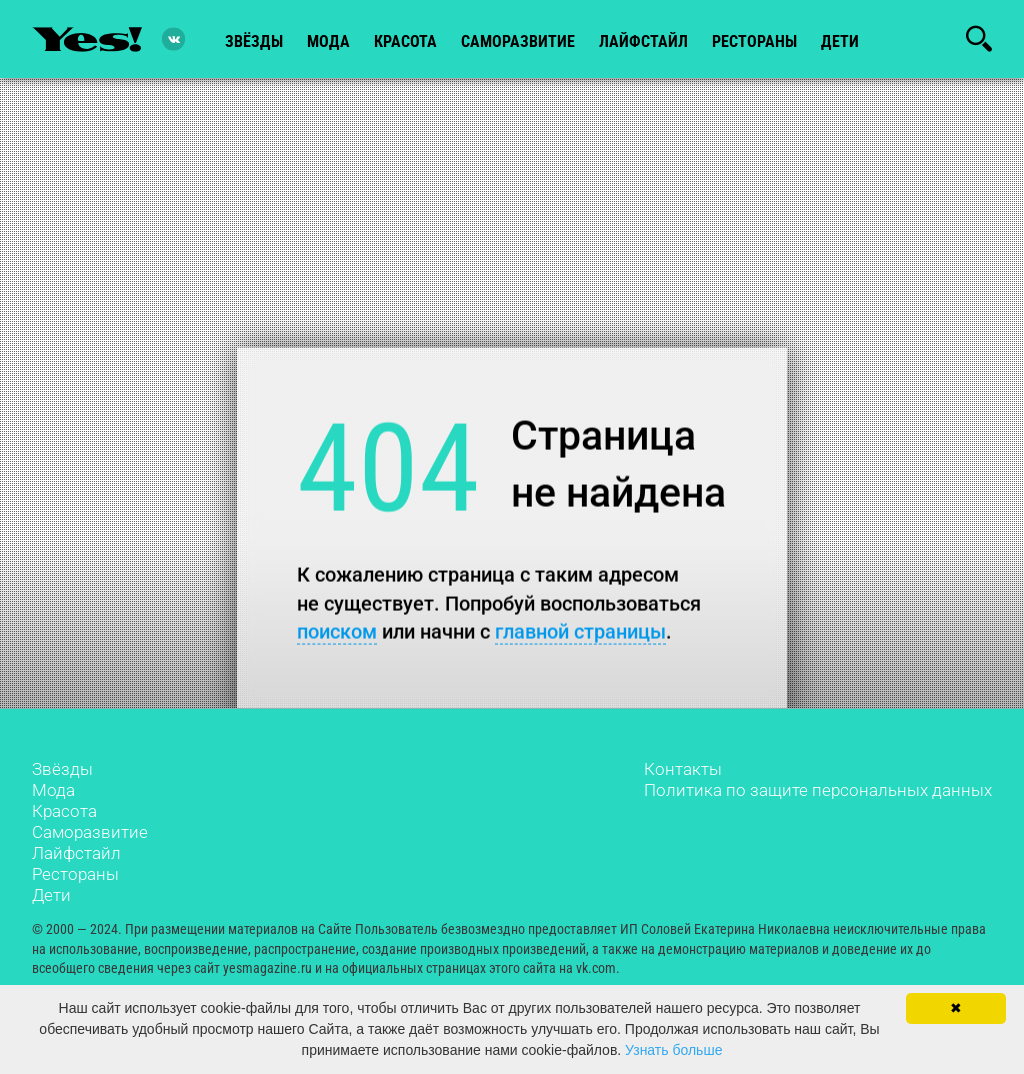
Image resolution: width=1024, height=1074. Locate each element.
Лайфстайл (76, 853)
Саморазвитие (518, 41)
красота (405, 41)
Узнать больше (673, 1050)
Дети (840, 41)
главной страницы (580, 632)
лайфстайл (643, 41)
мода (328, 41)
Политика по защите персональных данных (818, 790)
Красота (64, 811)
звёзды (254, 41)
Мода (53, 790)
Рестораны (75, 874)
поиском (337, 632)
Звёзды (62, 769)
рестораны (754, 41)
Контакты (683, 769)
